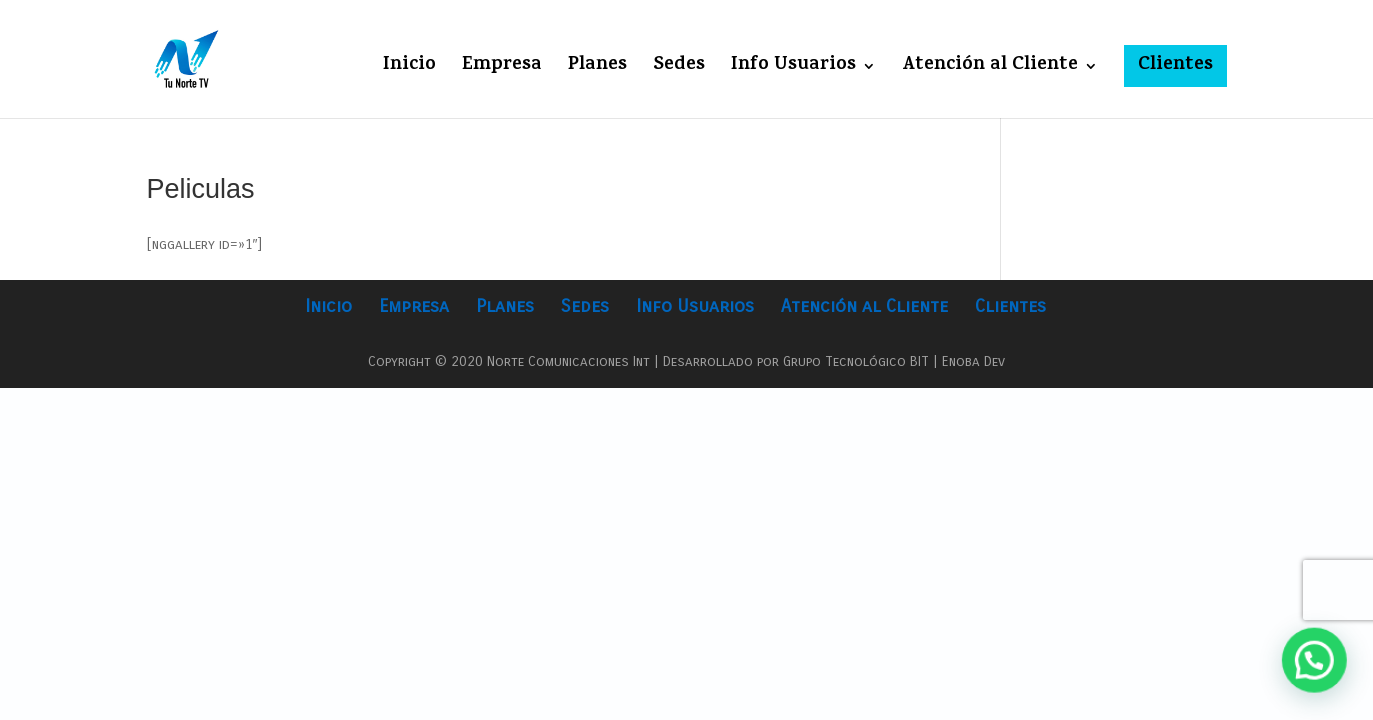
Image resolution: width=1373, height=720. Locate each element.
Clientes (1175, 65)
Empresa (502, 70)
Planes (597, 70)
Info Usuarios (793, 70)
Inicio (409, 70)
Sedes (679, 70)
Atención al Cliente (990, 70)
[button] (1316, 665)
